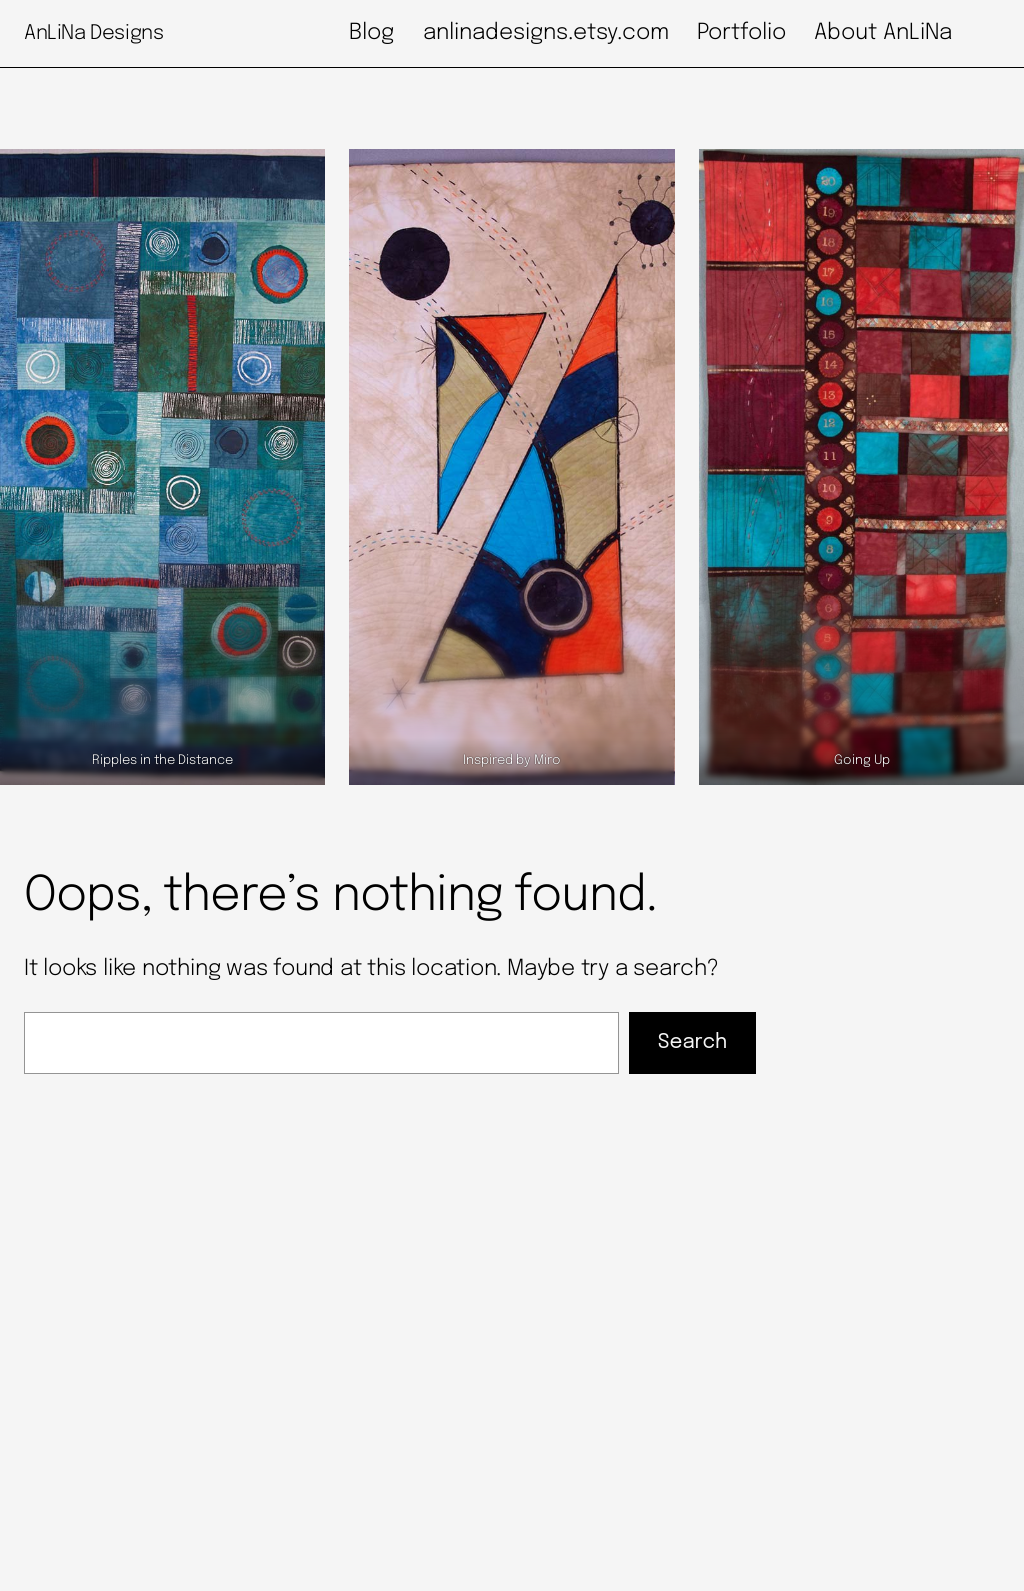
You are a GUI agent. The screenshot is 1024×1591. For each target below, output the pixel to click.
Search (693, 1042)
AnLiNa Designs (93, 33)
